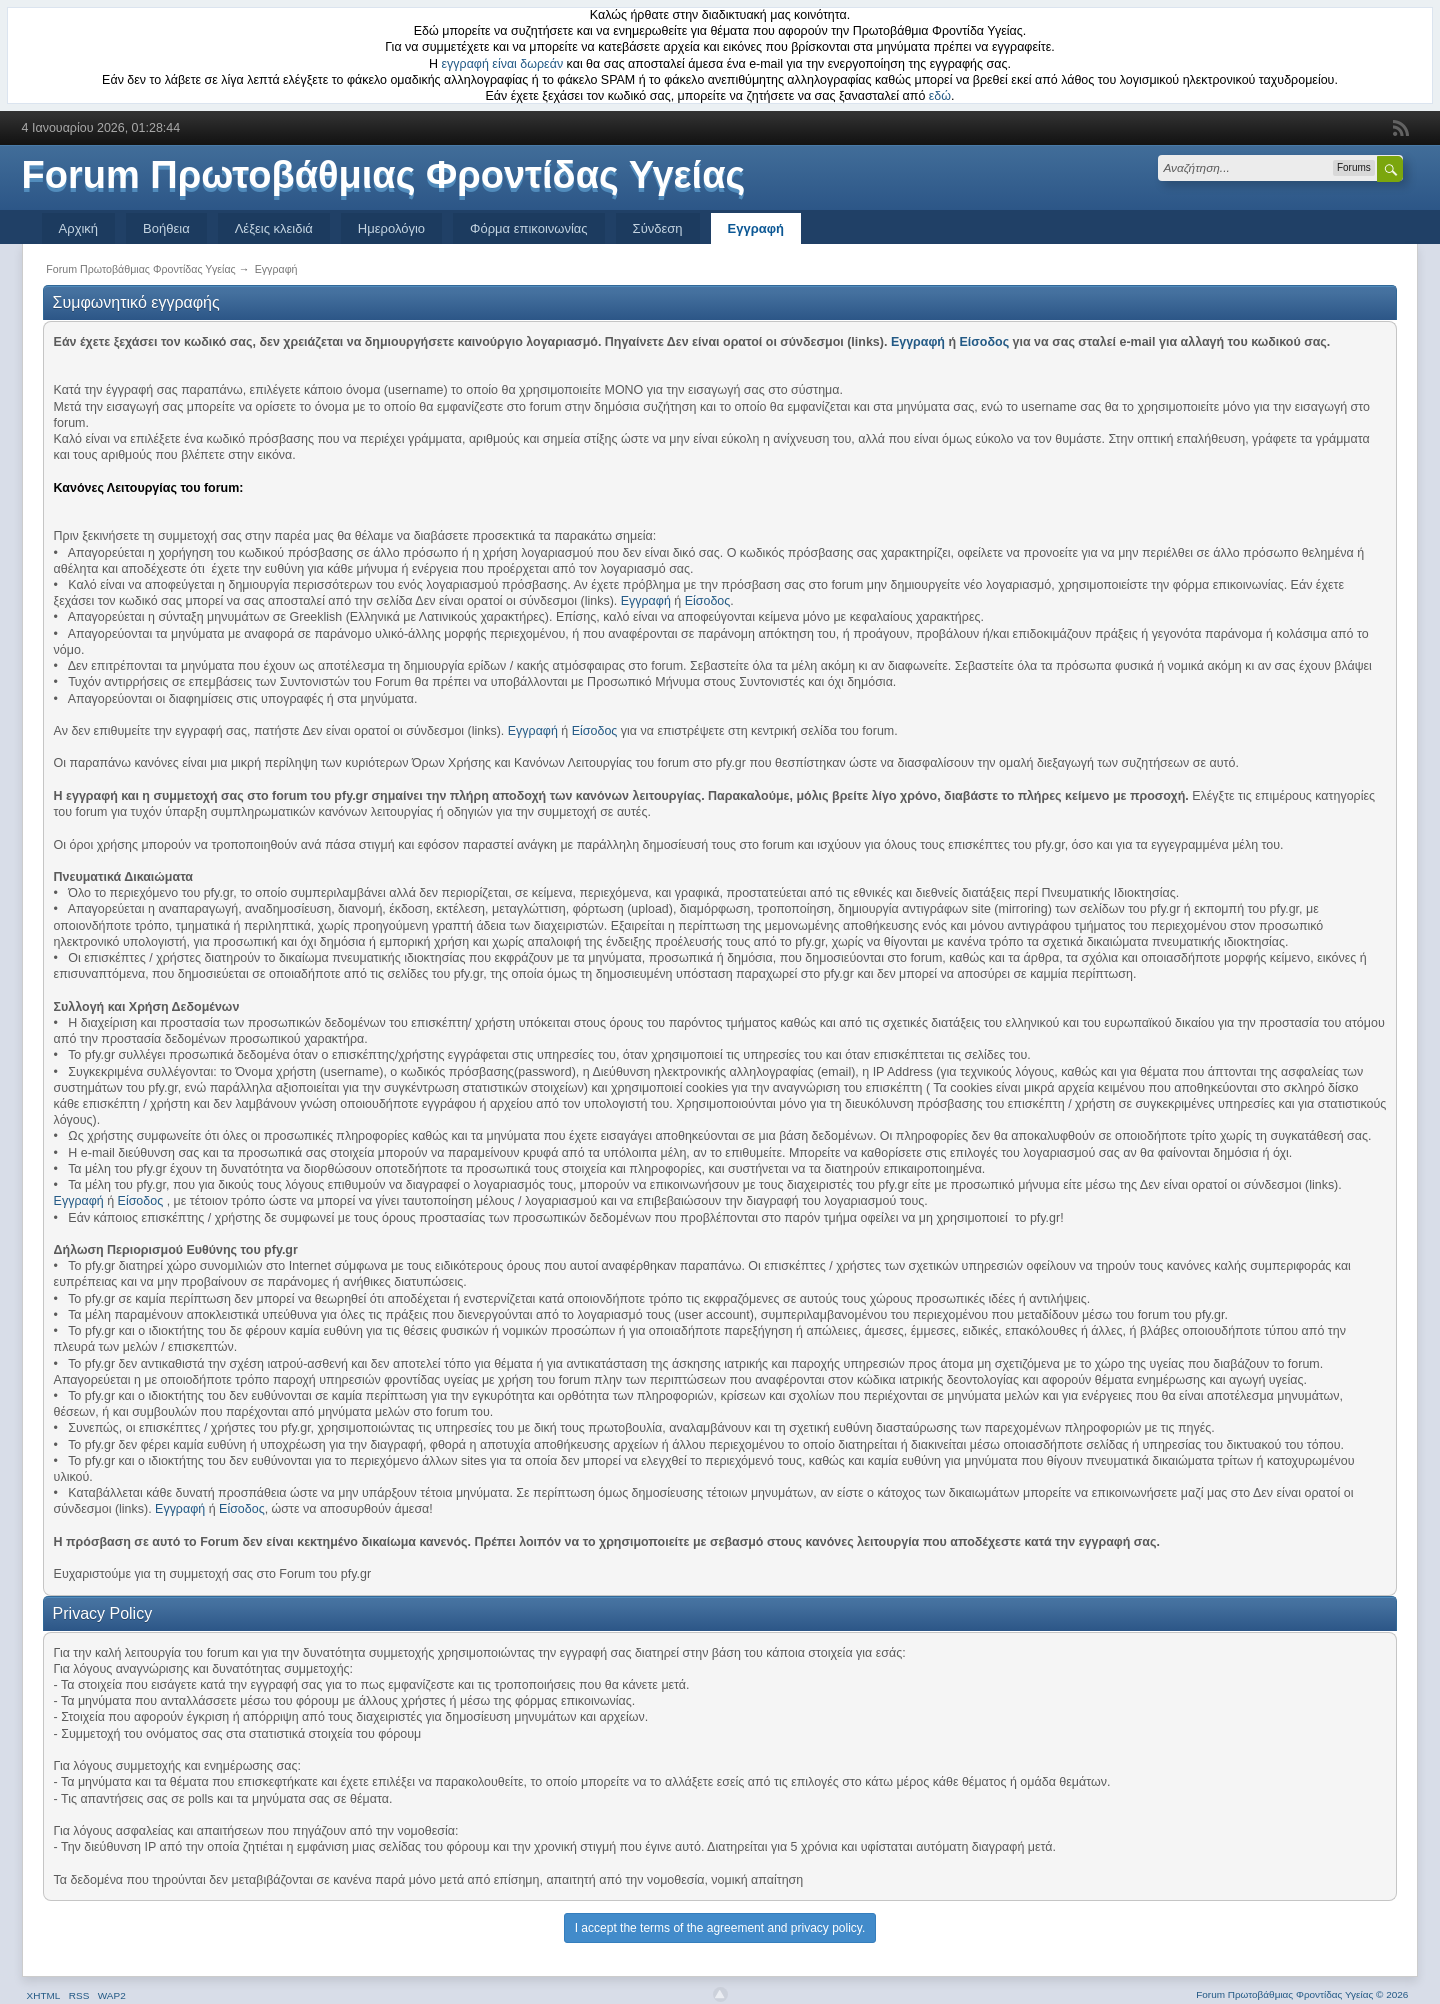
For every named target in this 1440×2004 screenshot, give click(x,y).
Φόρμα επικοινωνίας (529, 228)
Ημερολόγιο (391, 228)
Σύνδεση (658, 228)
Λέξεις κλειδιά (274, 228)
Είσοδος (985, 342)
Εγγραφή (756, 228)
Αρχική (79, 228)
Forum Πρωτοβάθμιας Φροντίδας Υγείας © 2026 (1302, 1994)
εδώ (940, 96)
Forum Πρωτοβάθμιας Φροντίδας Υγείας (384, 175)
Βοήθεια (166, 228)
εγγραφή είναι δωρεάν (503, 64)
